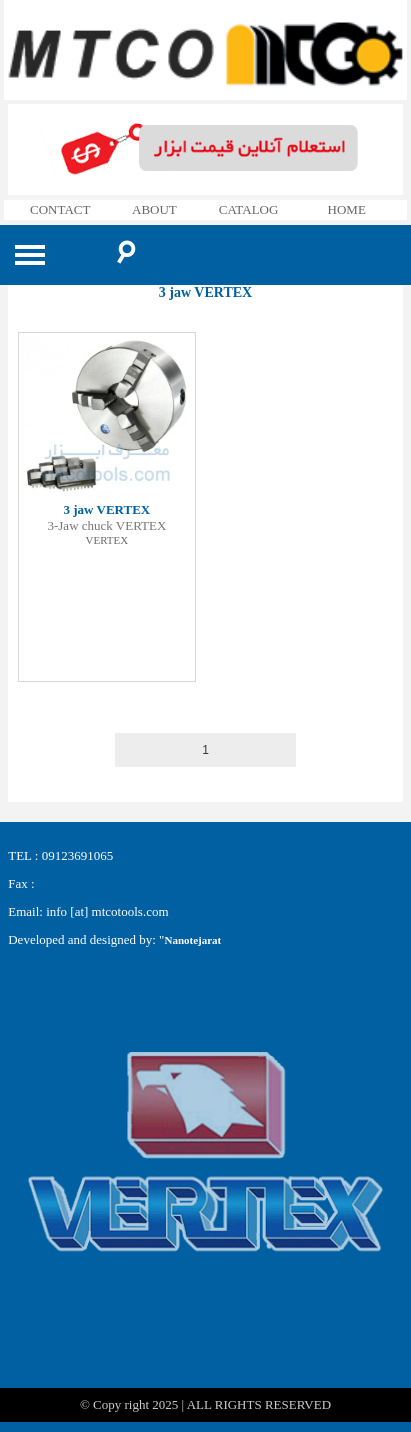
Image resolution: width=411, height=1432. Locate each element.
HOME (347, 209)
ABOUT (154, 209)
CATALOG (249, 209)
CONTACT (60, 209)
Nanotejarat (192, 940)
